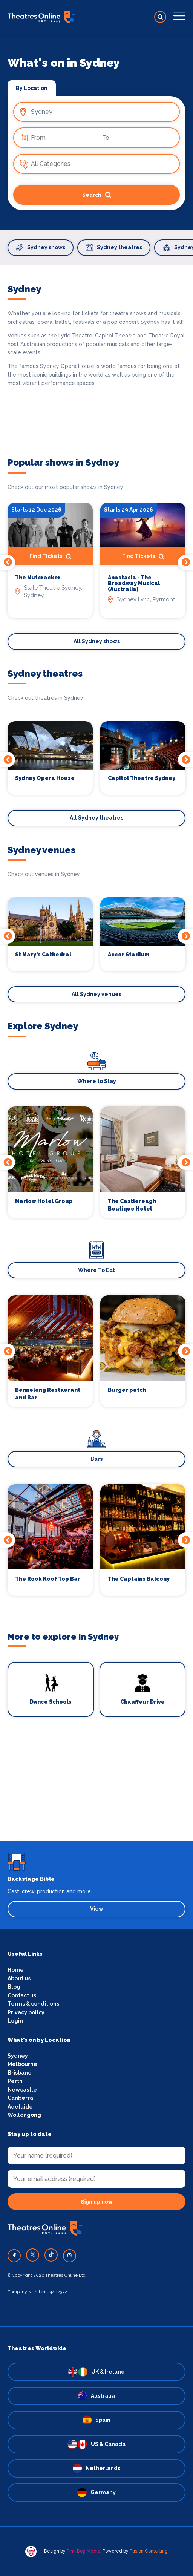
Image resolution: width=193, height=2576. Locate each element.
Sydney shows (40, 247)
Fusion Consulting (149, 2551)
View (96, 1909)
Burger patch (127, 1390)
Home (16, 1970)
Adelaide (20, 2107)
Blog (14, 1987)
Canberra (20, 2098)
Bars (96, 1459)
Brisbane (20, 2073)
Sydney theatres (114, 247)
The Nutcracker (38, 578)
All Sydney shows (97, 641)
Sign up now (96, 2202)
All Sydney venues (96, 994)
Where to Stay (96, 1081)
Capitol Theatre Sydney (141, 778)
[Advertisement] (96, 1788)
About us (19, 1978)
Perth (15, 2081)
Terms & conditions (33, 2004)
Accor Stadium (128, 955)
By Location (31, 88)
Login (15, 2021)
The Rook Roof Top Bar (47, 1579)
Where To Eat (96, 1270)
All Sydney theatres (96, 818)
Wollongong (24, 2115)
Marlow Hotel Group (44, 1201)
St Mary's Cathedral (43, 955)
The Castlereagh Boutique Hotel (132, 1205)
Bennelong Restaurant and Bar (47, 1394)
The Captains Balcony (139, 1579)
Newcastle (22, 2090)
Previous (7, 562)
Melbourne (22, 2064)
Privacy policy (26, 2012)
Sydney (18, 2056)
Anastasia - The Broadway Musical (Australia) (134, 583)
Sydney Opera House (45, 778)
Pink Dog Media (83, 2551)
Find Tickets (50, 556)
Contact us (22, 1995)
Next (185, 562)
